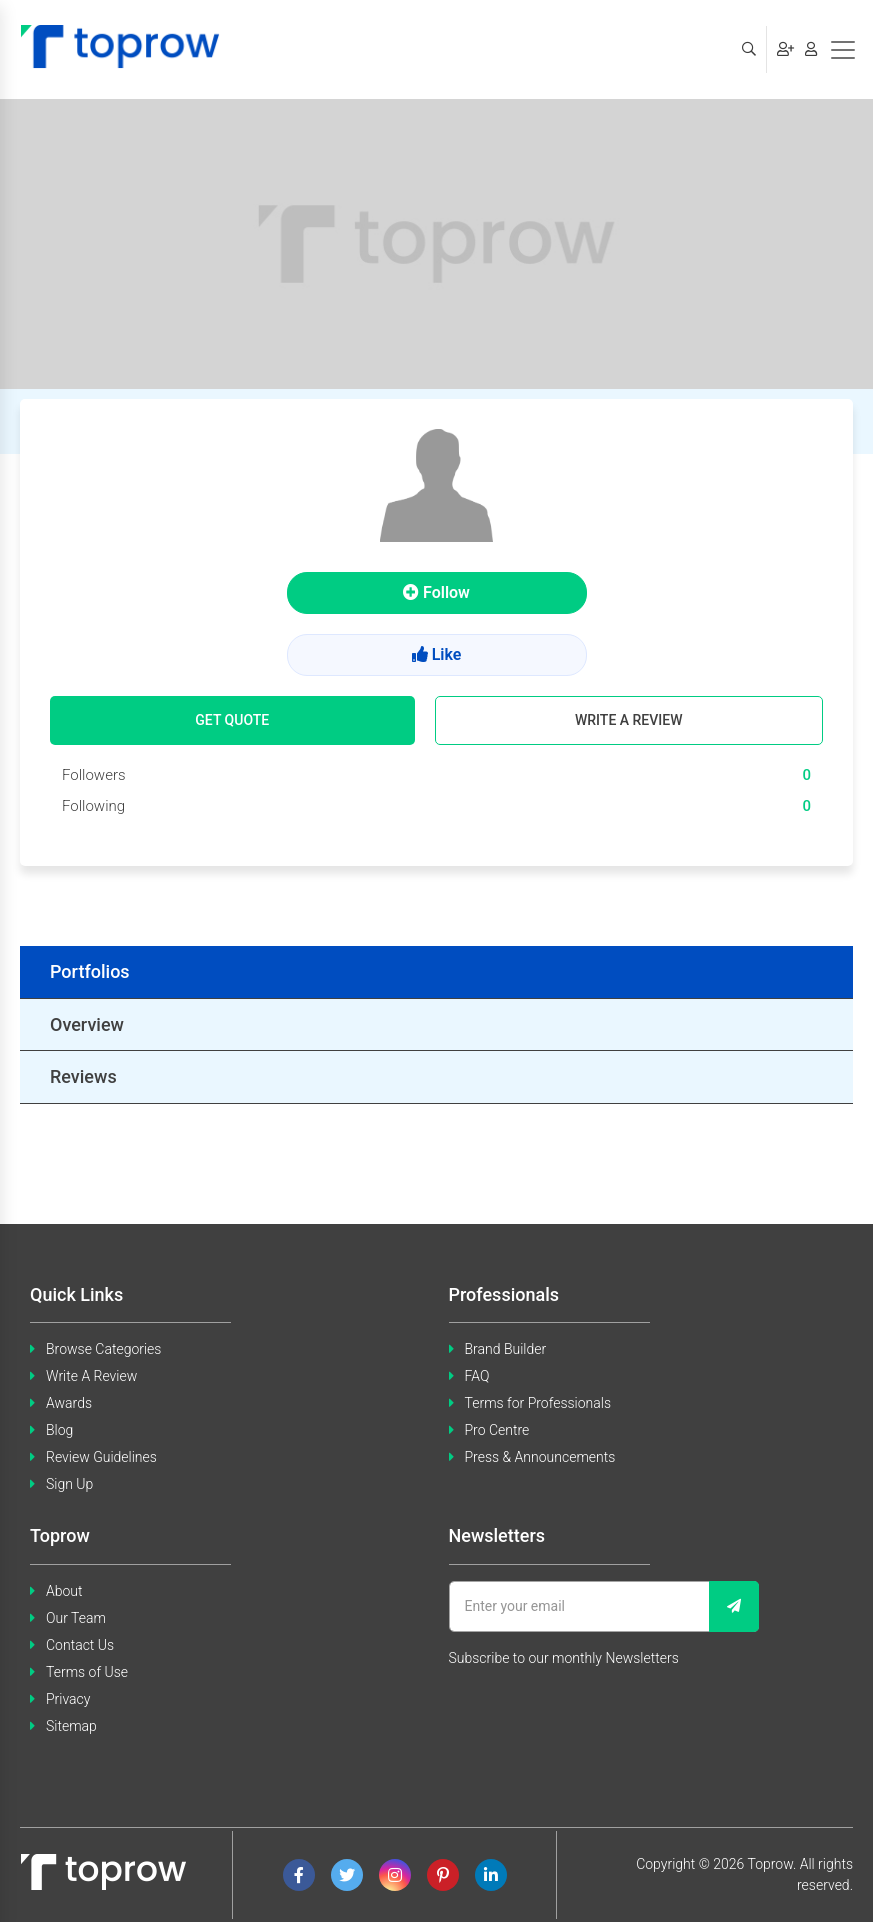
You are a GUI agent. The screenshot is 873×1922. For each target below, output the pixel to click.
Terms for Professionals (538, 1403)
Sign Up (69, 1484)
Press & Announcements (540, 1457)
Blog (59, 1430)
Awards (69, 1403)
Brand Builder (506, 1349)
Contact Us (80, 1645)
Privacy (68, 1699)
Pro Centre (497, 1430)
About (64, 1591)
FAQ (477, 1376)
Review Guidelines (101, 1457)
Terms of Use (87, 1672)
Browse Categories (103, 1349)
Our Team (76, 1618)
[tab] (436, 972)
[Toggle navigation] (843, 50)
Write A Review (91, 1376)
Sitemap (71, 1726)
